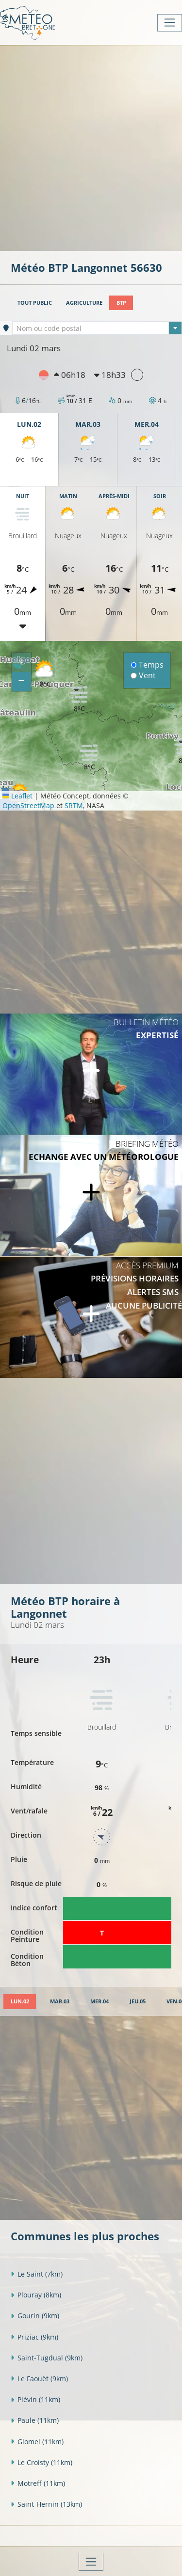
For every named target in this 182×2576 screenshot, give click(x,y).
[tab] (19, 2001)
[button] (89, 757)
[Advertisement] (91, 147)
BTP (121, 302)
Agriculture (84, 302)
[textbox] (97, 328)
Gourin (35, 2315)
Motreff (38, 2483)
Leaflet (17, 795)
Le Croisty (41, 2462)
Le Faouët (39, 2378)
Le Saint (37, 2274)
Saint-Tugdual (47, 2357)
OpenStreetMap (28, 805)
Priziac (34, 2337)
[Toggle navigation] (169, 22)
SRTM (74, 805)
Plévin (35, 2399)
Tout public (34, 302)
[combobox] (97, 328)
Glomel (37, 2441)
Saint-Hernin (46, 2504)
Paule (35, 2420)
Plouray (36, 2294)
